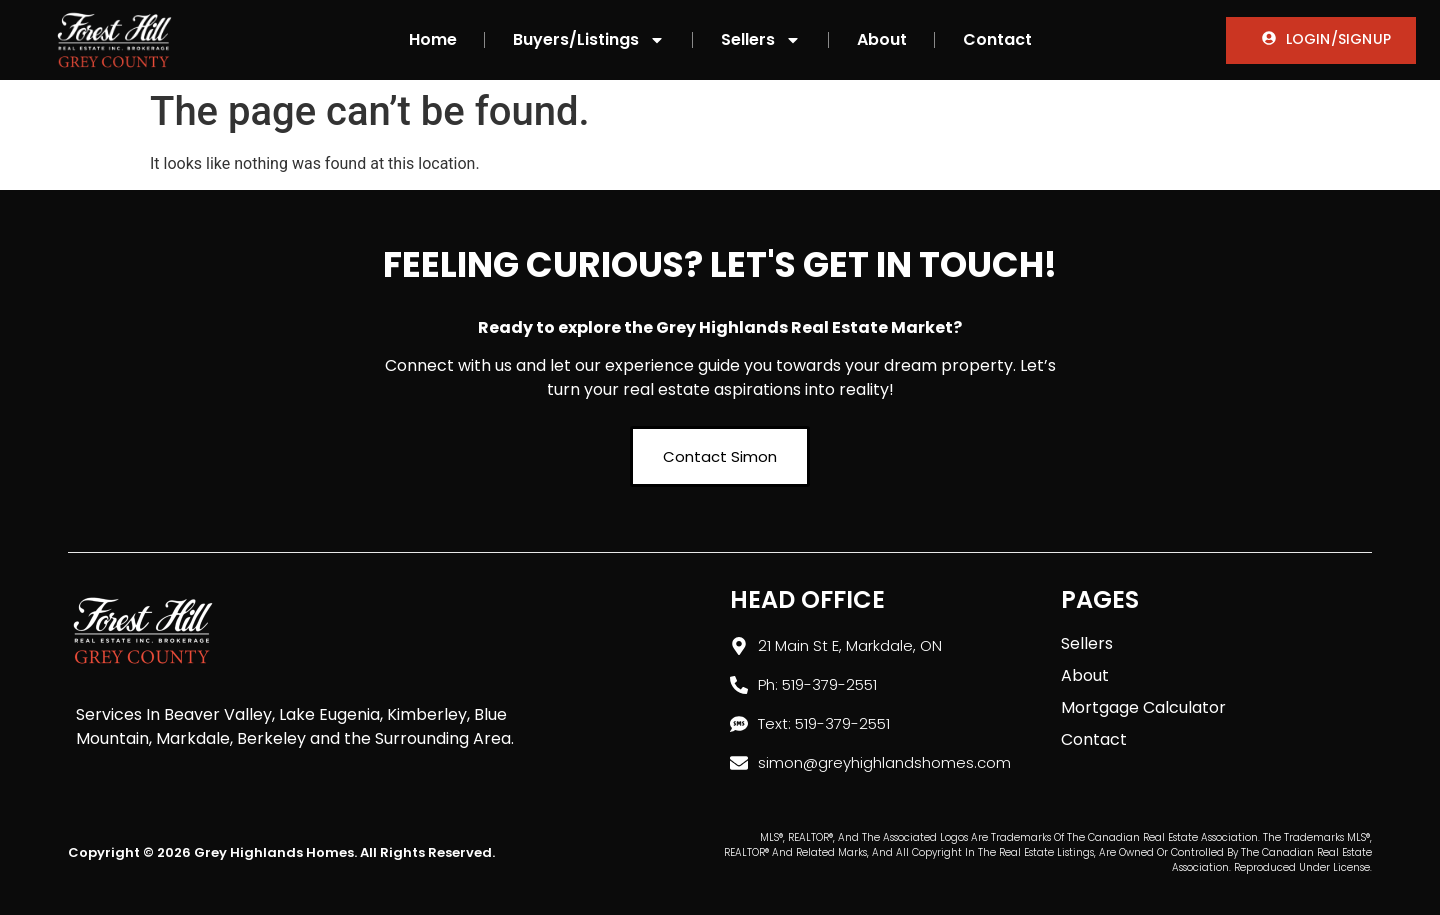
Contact (997, 39)
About (882, 39)
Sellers (761, 40)
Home (433, 39)
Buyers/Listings (589, 40)
